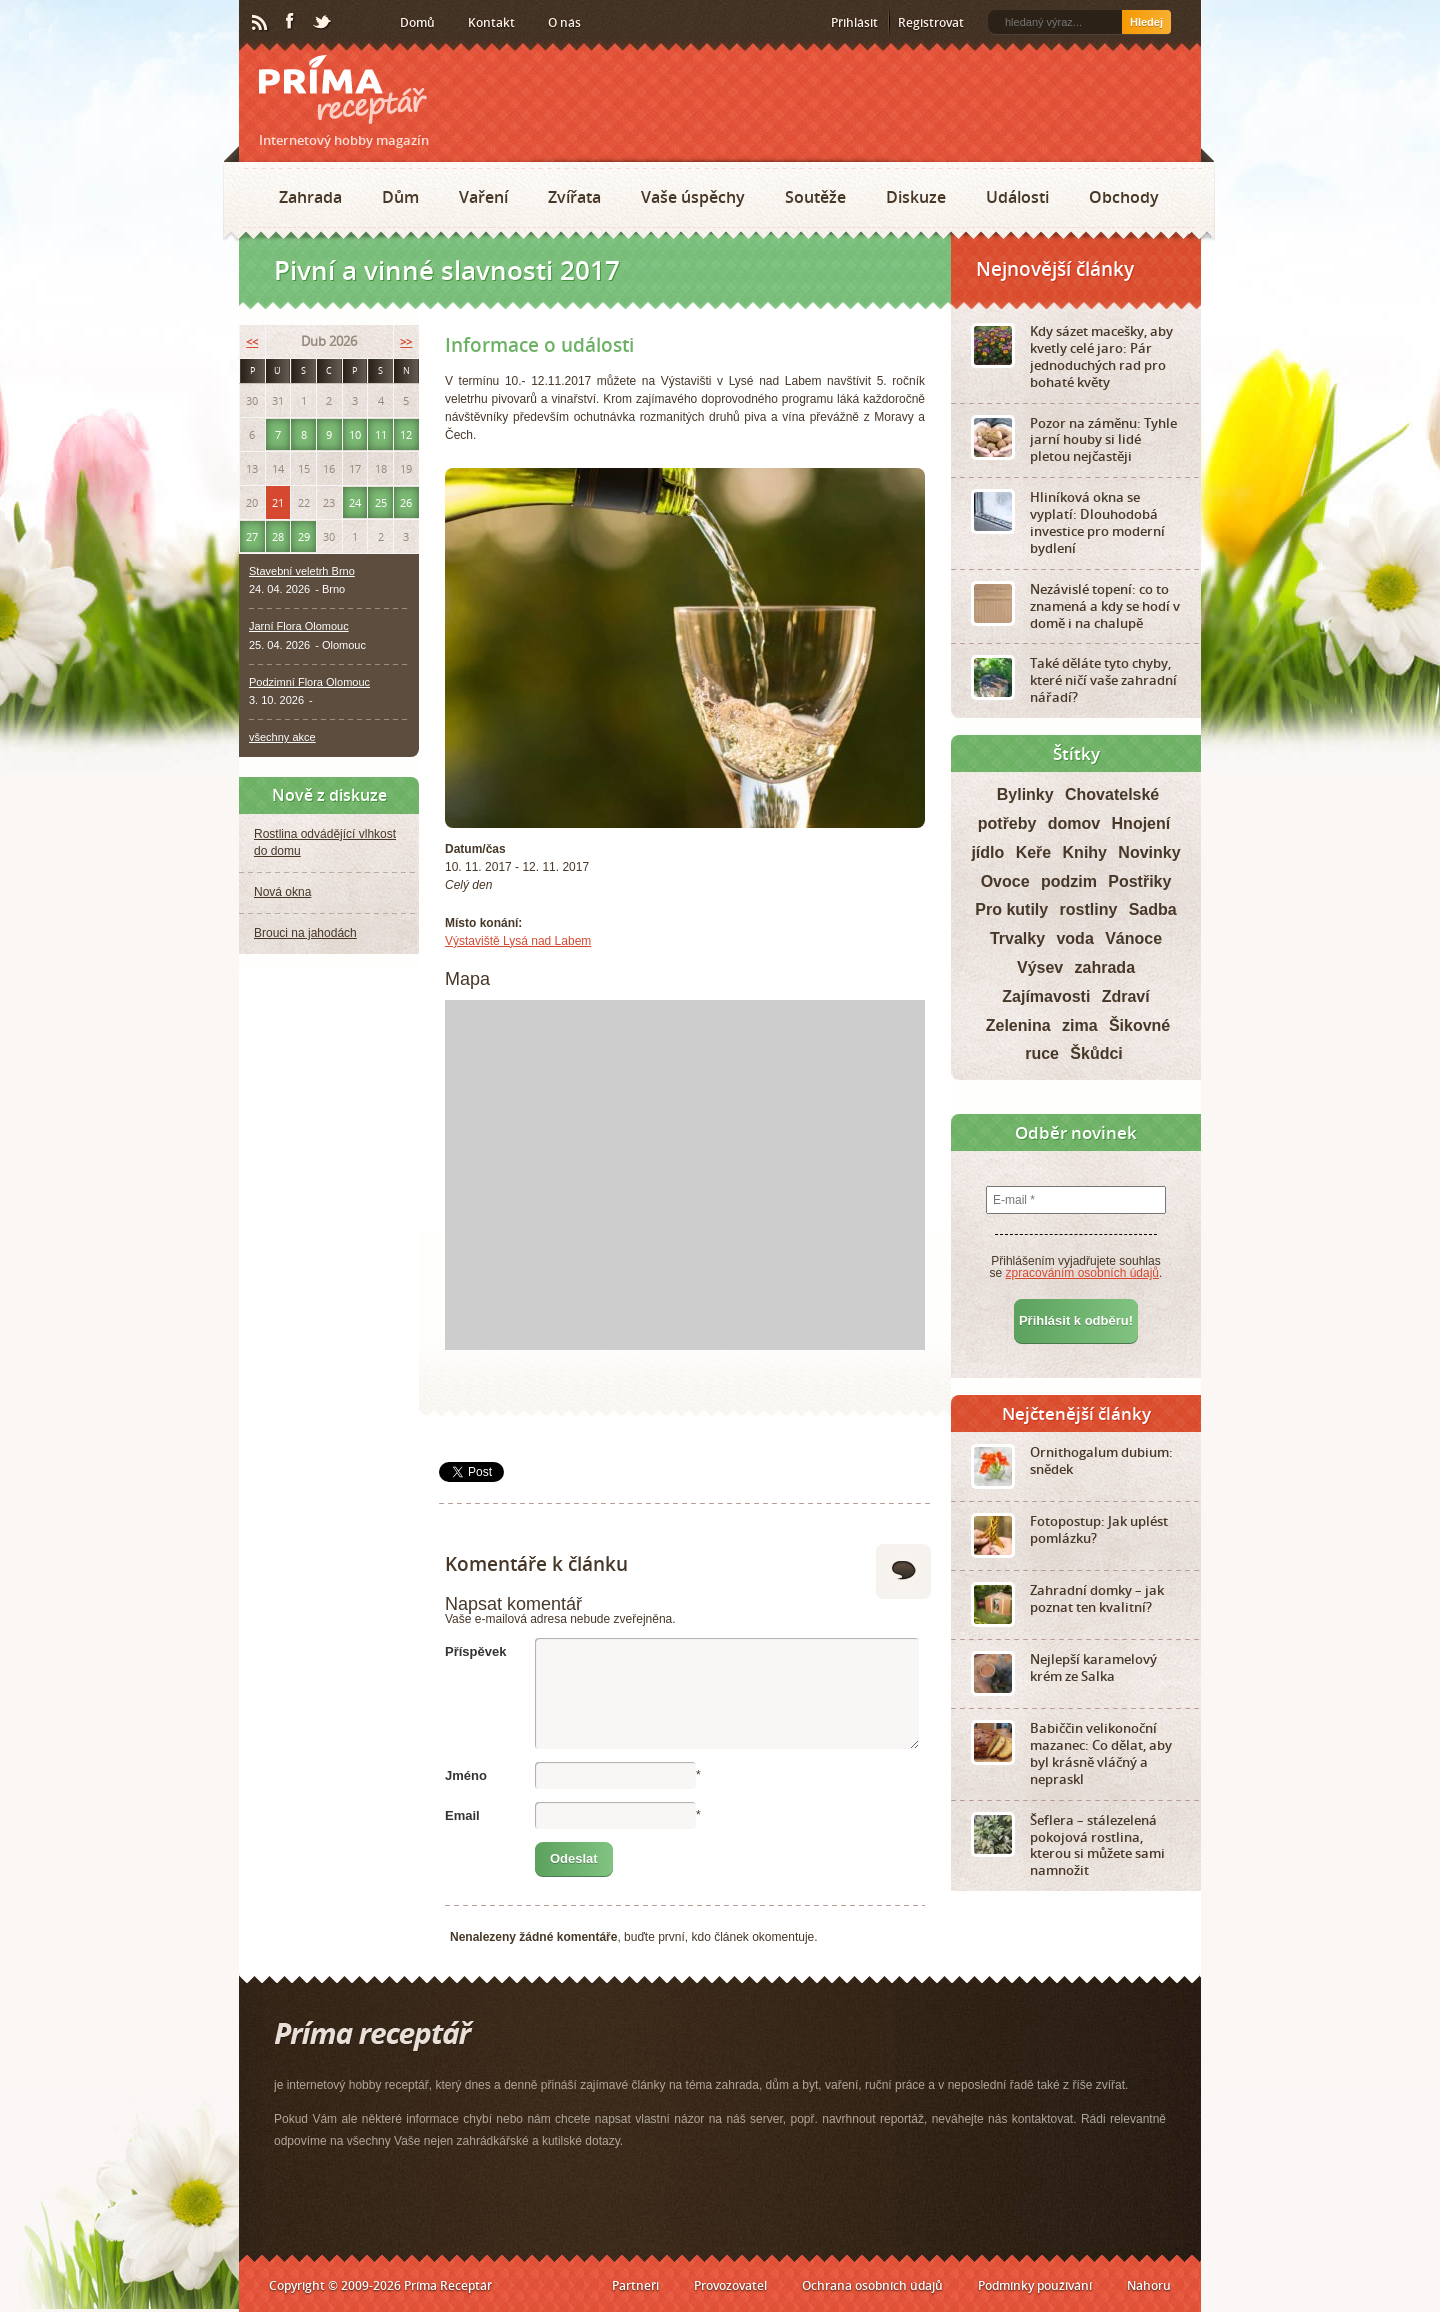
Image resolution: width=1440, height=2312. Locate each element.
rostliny (1089, 909)
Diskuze (916, 197)
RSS (261, 23)
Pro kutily (1011, 909)
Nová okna (282, 892)
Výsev (1040, 967)
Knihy (1085, 852)
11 (381, 434)
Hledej (1146, 22)
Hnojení (1141, 823)
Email (462, 1815)
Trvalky (1017, 938)
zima (1080, 1025)
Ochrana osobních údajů (872, 2285)
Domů (417, 22)
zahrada (1105, 967)
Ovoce (1005, 881)
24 (355, 502)
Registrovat (931, 22)
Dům (400, 197)
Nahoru (1149, 2285)
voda (1074, 938)
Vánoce (1133, 938)
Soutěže (815, 197)
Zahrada (310, 197)
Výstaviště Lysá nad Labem (518, 941)
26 (406, 502)
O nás (564, 22)
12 (406, 434)
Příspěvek (475, 1651)
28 (278, 536)
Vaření (483, 197)
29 (304, 536)
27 (252, 536)
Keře (1034, 852)
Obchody (1124, 197)
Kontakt (491, 22)
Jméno (466, 1775)
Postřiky (1139, 881)
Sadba (1153, 909)
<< (252, 341)
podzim (1069, 881)
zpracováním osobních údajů (1082, 1273)
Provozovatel (730, 2285)
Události (1017, 197)
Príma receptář (343, 89)
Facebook (291, 22)
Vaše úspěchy (693, 197)
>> (406, 341)
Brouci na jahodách (305, 933)
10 (355, 434)
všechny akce (282, 737)
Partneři (635, 2285)
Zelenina (1018, 1025)
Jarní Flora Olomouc (299, 626)
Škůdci (1096, 1053)
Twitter (323, 23)
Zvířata (574, 197)
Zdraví (1126, 996)
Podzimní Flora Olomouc (309, 682)
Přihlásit (854, 22)
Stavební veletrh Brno (302, 571)
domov (1074, 823)
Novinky (1149, 852)
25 (381, 502)
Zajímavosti (1046, 996)
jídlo (987, 852)
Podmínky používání (1035, 2285)
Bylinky (1025, 794)
